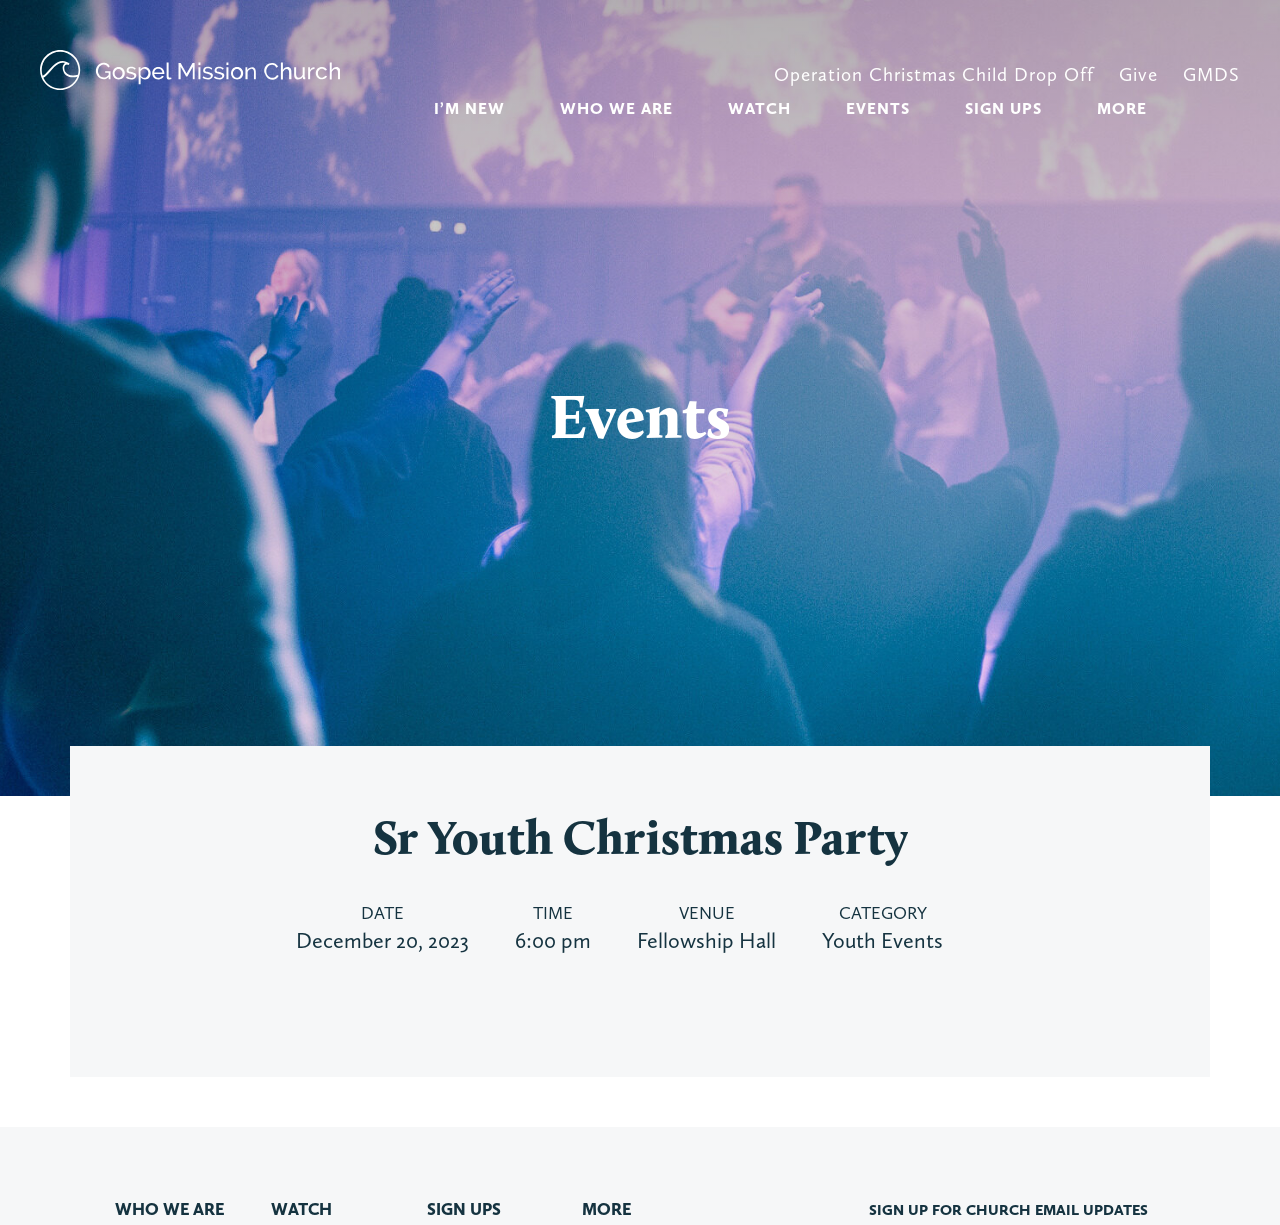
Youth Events (882, 940)
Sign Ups (1003, 108)
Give (1138, 74)
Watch (759, 108)
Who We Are (616, 108)
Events (878, 108)
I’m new (469, 108)
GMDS (1211, 74)
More (1122, 108)
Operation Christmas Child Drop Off (934, 74)
